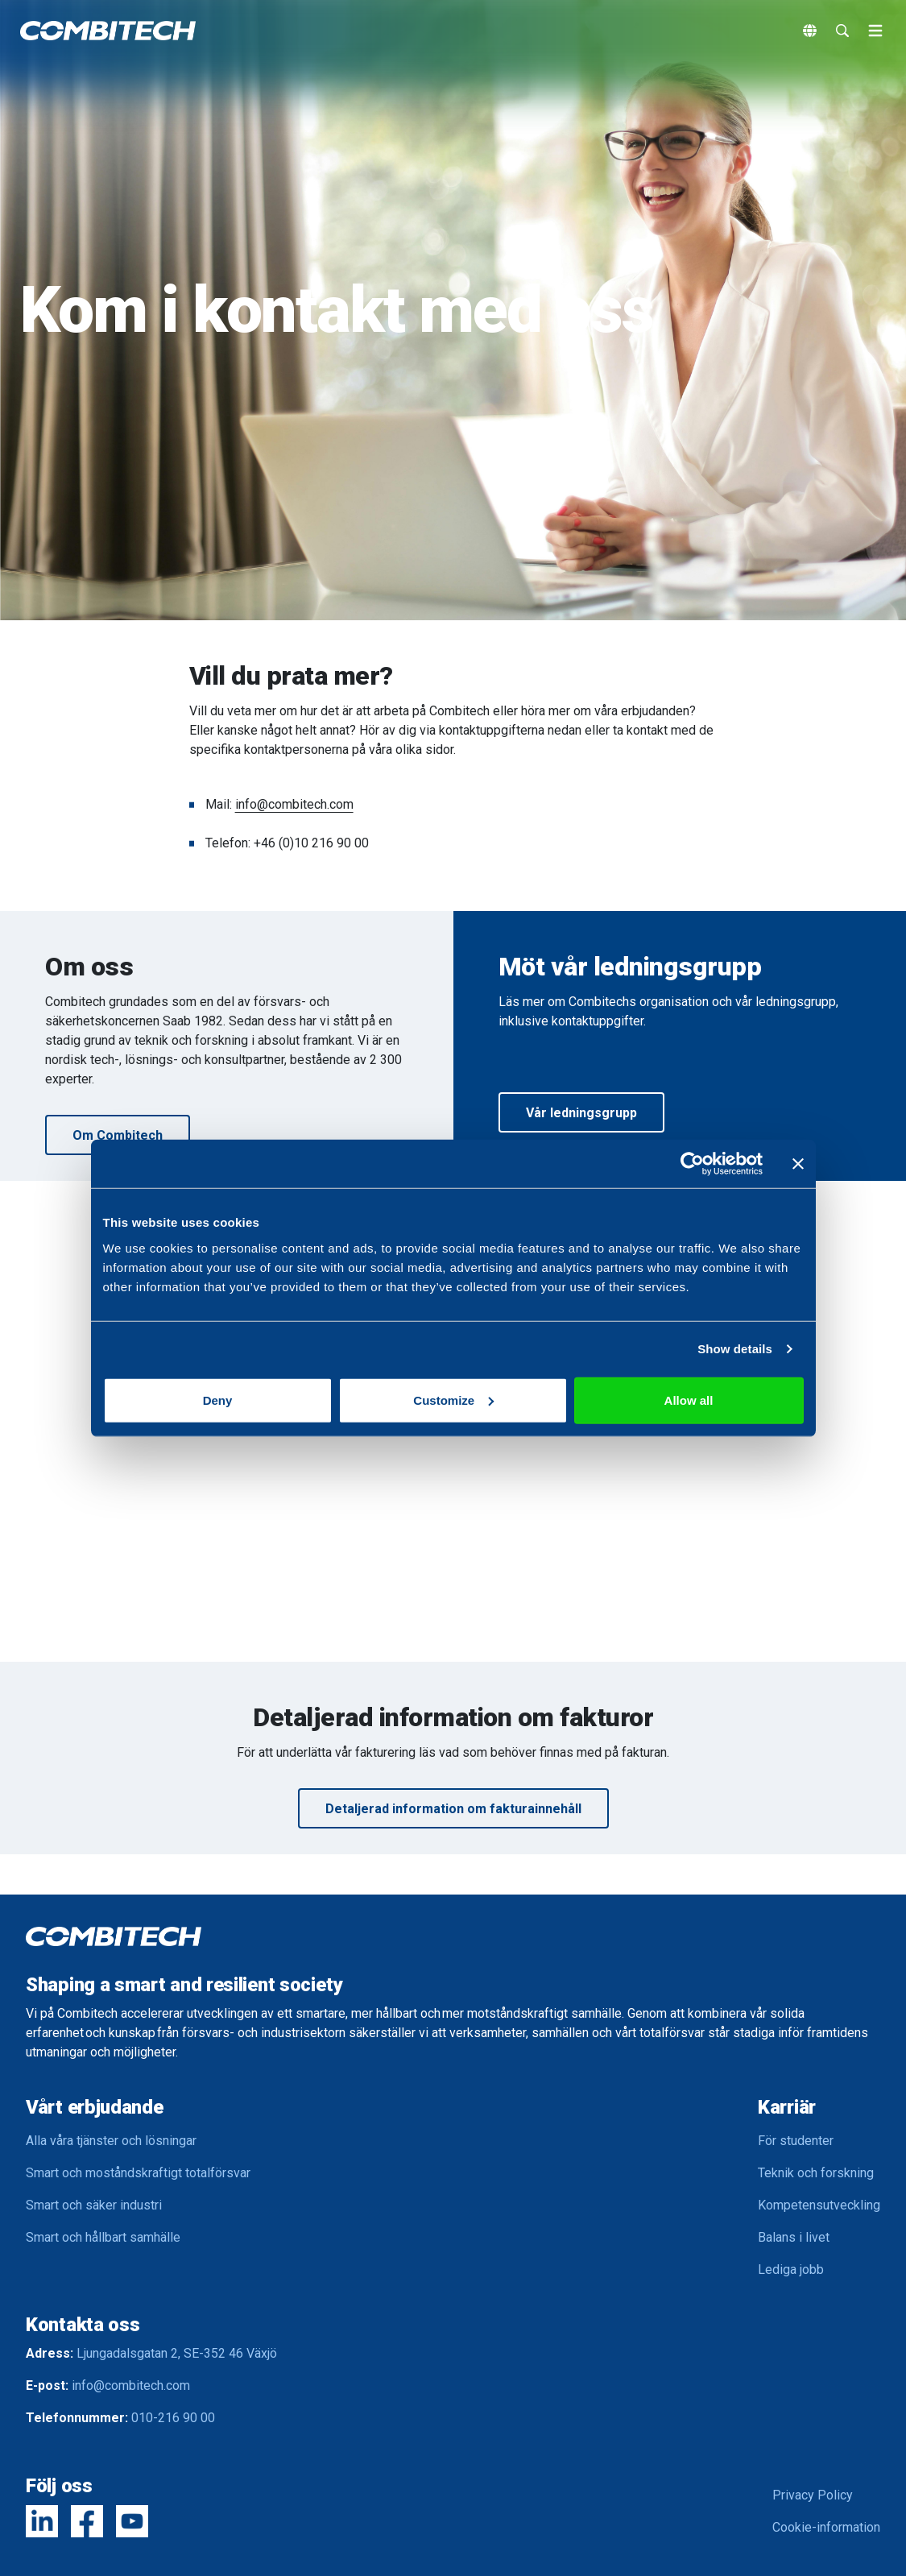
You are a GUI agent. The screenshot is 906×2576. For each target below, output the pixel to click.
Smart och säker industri (94, 2205)
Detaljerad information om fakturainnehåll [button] (453, 1808)
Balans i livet (793, 2237)
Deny (218, 1399)
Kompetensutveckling (819, 2205)
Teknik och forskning (816, 2172)
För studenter (796, 2140)
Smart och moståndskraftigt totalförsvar (138, 2172)
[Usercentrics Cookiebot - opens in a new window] (692, 1164)
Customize (453, 1399)
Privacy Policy (812, 2495)
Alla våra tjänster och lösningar (111, 2140)
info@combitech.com (294, 804)
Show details (734, 1349)
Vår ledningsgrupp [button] (581, 1112)
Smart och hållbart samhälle (103, 2237)
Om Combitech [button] (117, 1135)
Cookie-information (826, 2527)
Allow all (689, 1399)
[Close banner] (798, 1164)
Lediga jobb (791, 2269)
